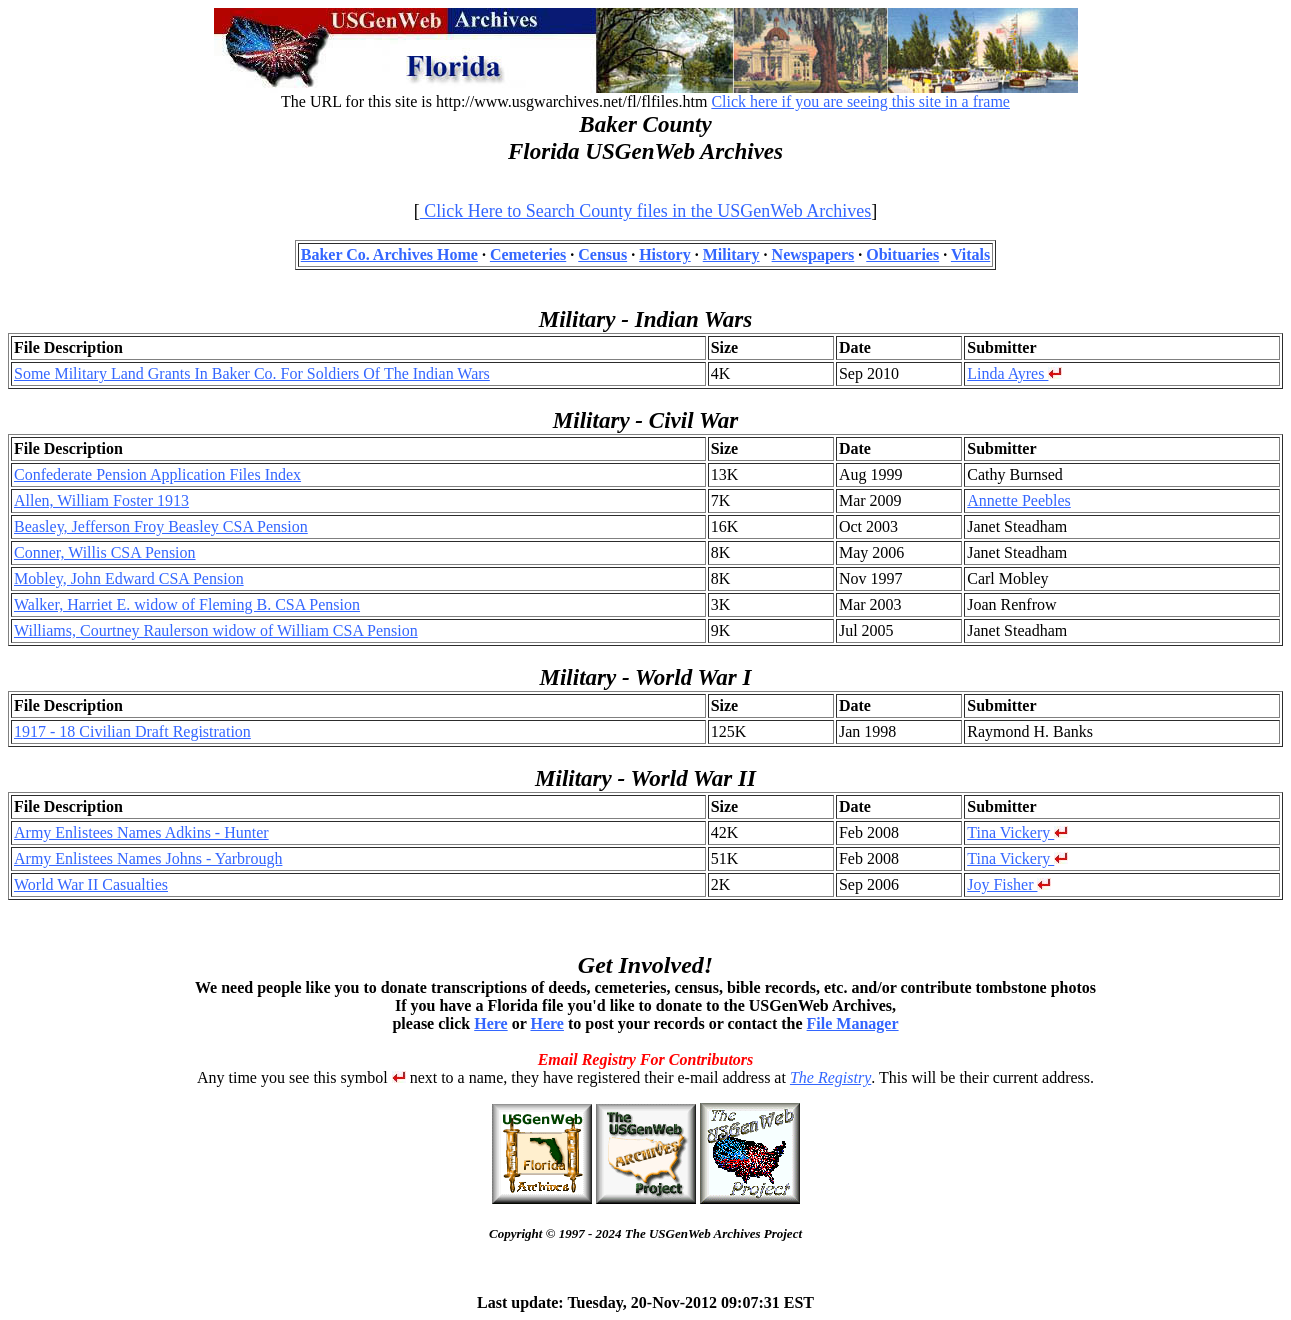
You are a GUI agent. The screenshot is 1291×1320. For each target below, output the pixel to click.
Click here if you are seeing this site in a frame (860, 101)
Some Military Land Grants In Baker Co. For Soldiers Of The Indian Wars (252, 373)
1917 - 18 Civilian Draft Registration (132, 731)
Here (490, 1023)
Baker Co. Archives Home (389, 254)
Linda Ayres (1014, 373)
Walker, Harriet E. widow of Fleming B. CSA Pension (187, 604)
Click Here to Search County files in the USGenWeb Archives (645, 211)
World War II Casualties (91, 884)
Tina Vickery (1017, 832)
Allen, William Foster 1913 (101, 500)
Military (731, 254)
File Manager (853, 1023)
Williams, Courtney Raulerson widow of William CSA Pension (216, 630)
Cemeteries (528, 254)
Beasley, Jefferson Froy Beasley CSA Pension (161, 526)
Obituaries (902, 254)
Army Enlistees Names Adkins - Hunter (141, 832)
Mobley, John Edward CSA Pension (129, 578)
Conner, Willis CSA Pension (105, 552)
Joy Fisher (1009, 884)
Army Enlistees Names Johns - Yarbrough (148, 858)
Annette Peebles (1019, 500)
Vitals (970, 254)
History (665, 254)
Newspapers (813, 254)
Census (602, 254)
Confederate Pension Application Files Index (157, 474)
